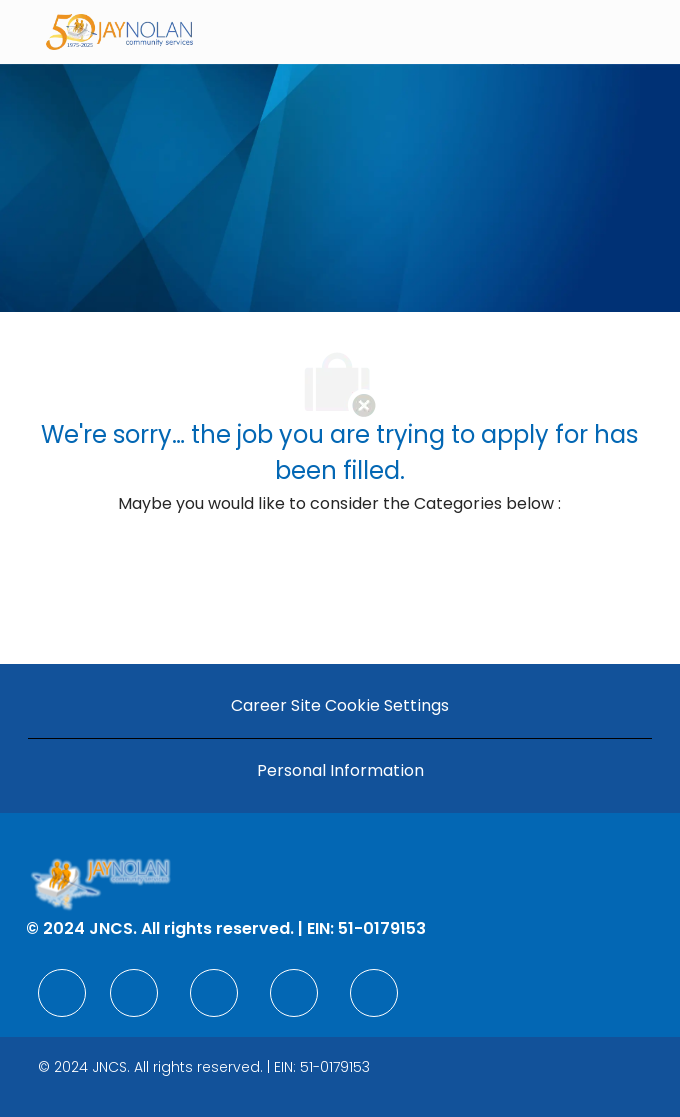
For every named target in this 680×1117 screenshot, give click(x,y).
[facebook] (62, 993)
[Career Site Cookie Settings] (340, 706)
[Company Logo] (120, 30)
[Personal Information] (340, 771)
